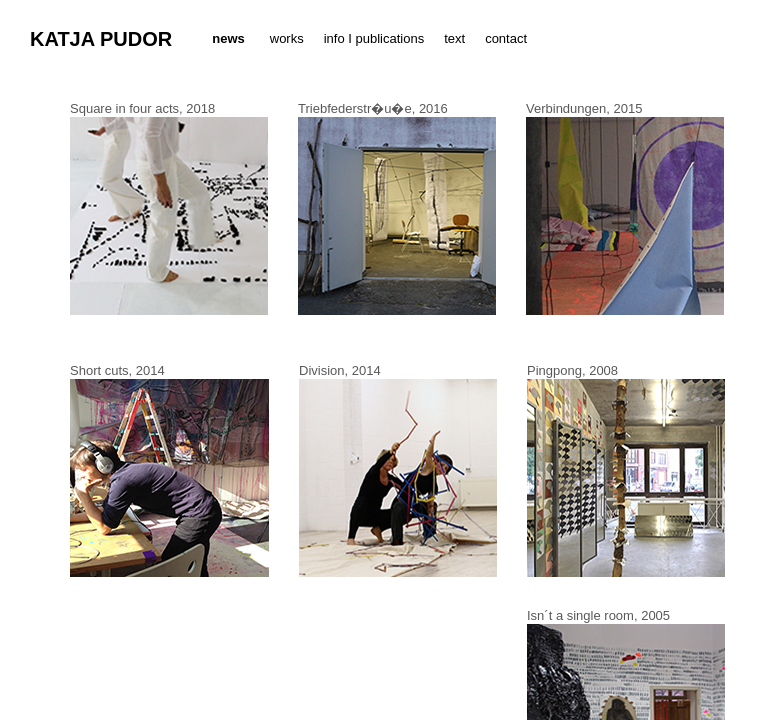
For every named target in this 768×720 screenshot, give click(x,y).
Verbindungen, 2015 (584, 108)
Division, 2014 (340, 370)
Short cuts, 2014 (117, 370)
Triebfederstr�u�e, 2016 (373, 108)
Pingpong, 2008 (572, 370)
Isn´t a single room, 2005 (598, 615)
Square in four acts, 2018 (142, 108)
